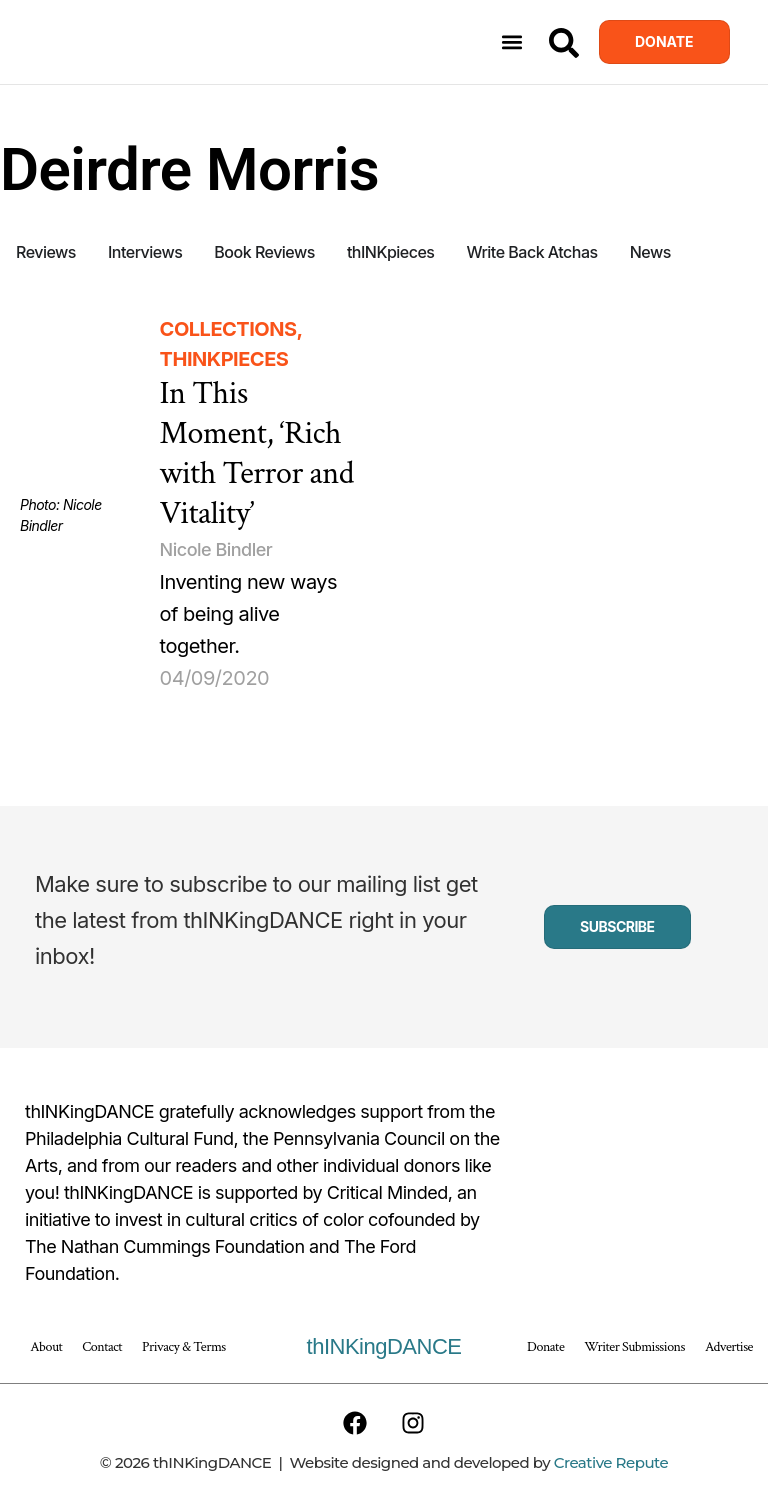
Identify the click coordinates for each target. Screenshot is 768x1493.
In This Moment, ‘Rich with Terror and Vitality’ (257, 453)
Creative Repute (611, 1462)
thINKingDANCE (384, 1346)
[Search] (564, 43)
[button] (512, 42)
